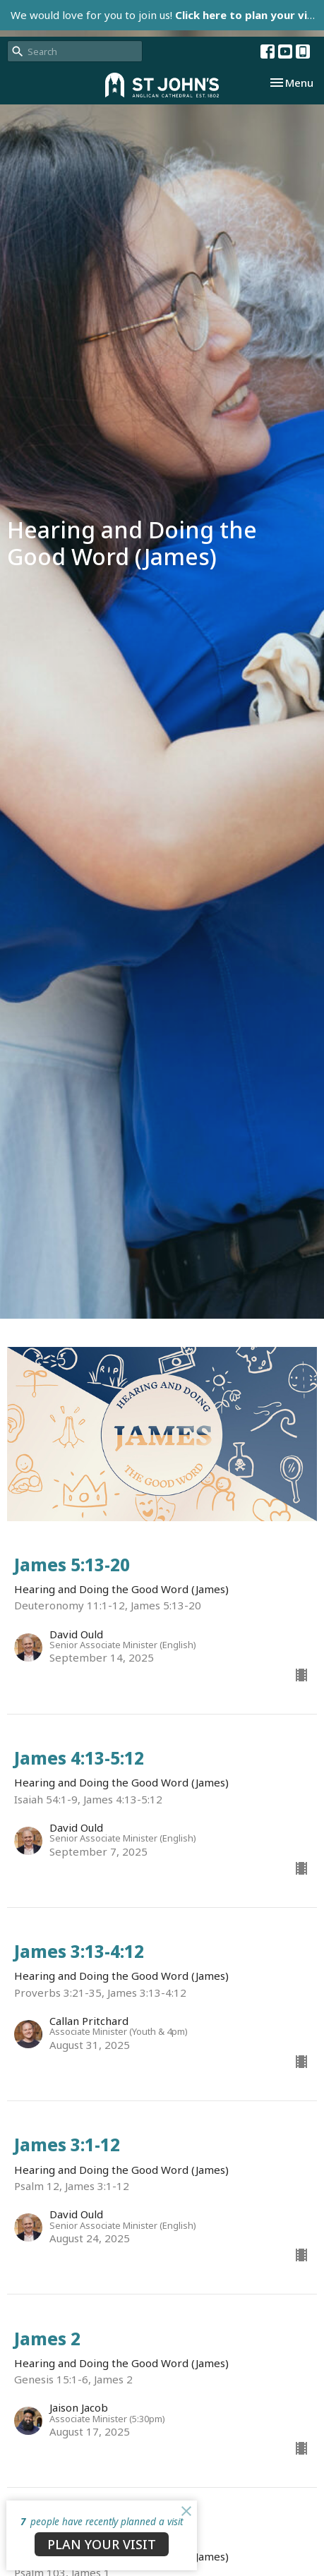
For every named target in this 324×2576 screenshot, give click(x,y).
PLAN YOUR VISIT (101, 2544)
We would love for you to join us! (167, 15)
